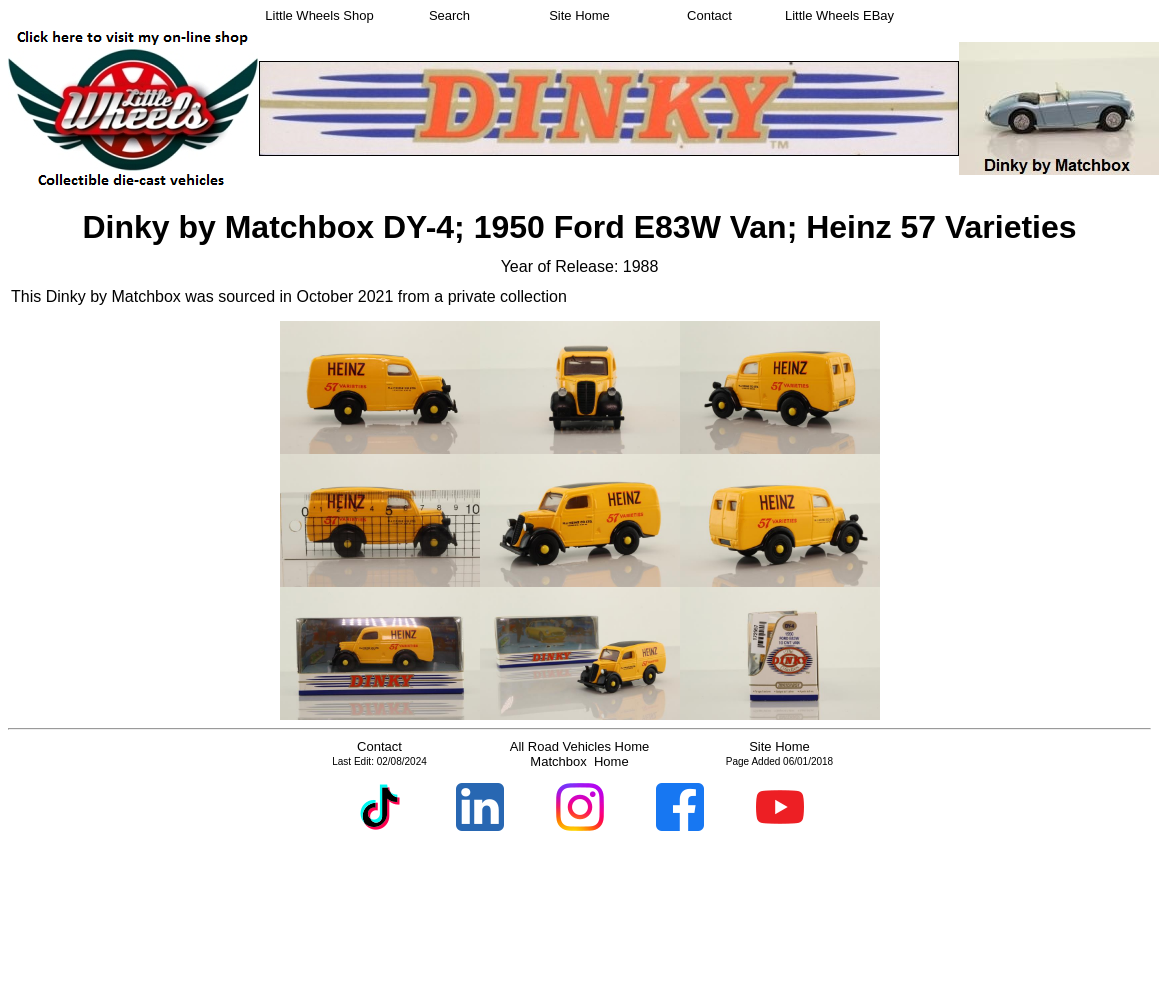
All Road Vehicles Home (579, 746)
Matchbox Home (579, 761)
